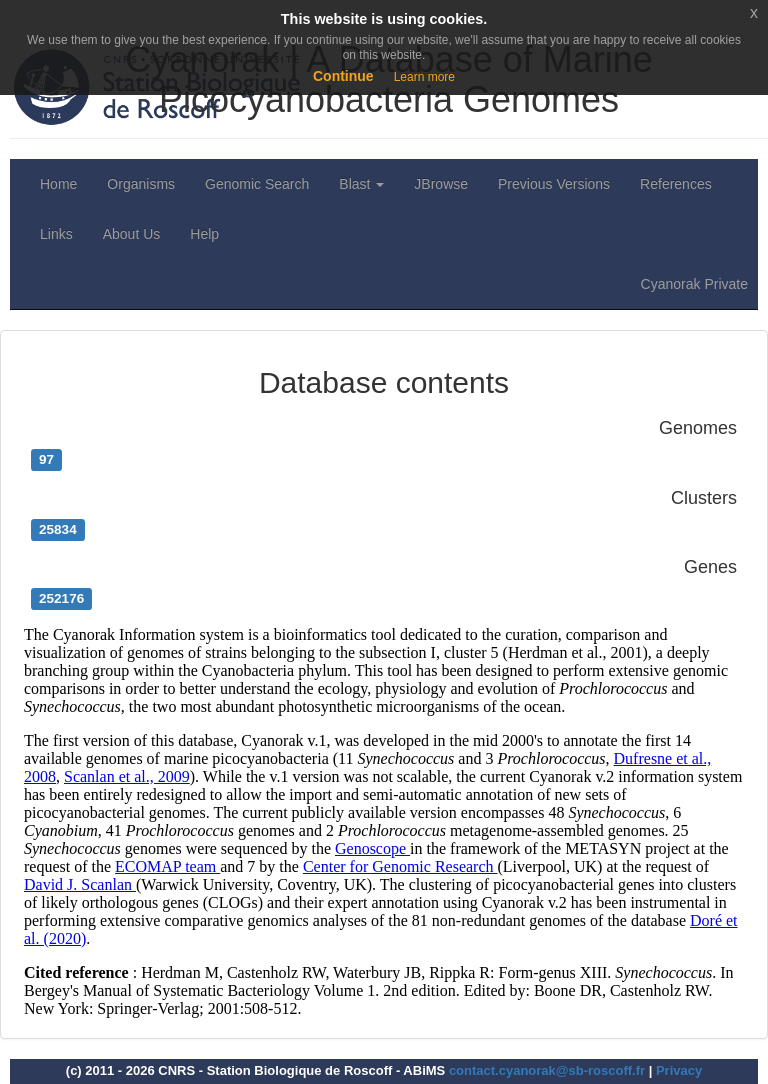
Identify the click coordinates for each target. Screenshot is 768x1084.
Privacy (679, 1070)
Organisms (141, 184)
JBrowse (441, 184)
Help (204, 234)
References (676, 184)
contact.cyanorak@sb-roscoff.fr (547, 1070)
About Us (132, 234)
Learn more (424, 77)
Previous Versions (554, 184)
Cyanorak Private (694, 284)
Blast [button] (361, 184)
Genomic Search (257, 184)
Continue (343, 76)
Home (58, 184)
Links (56, 234)
